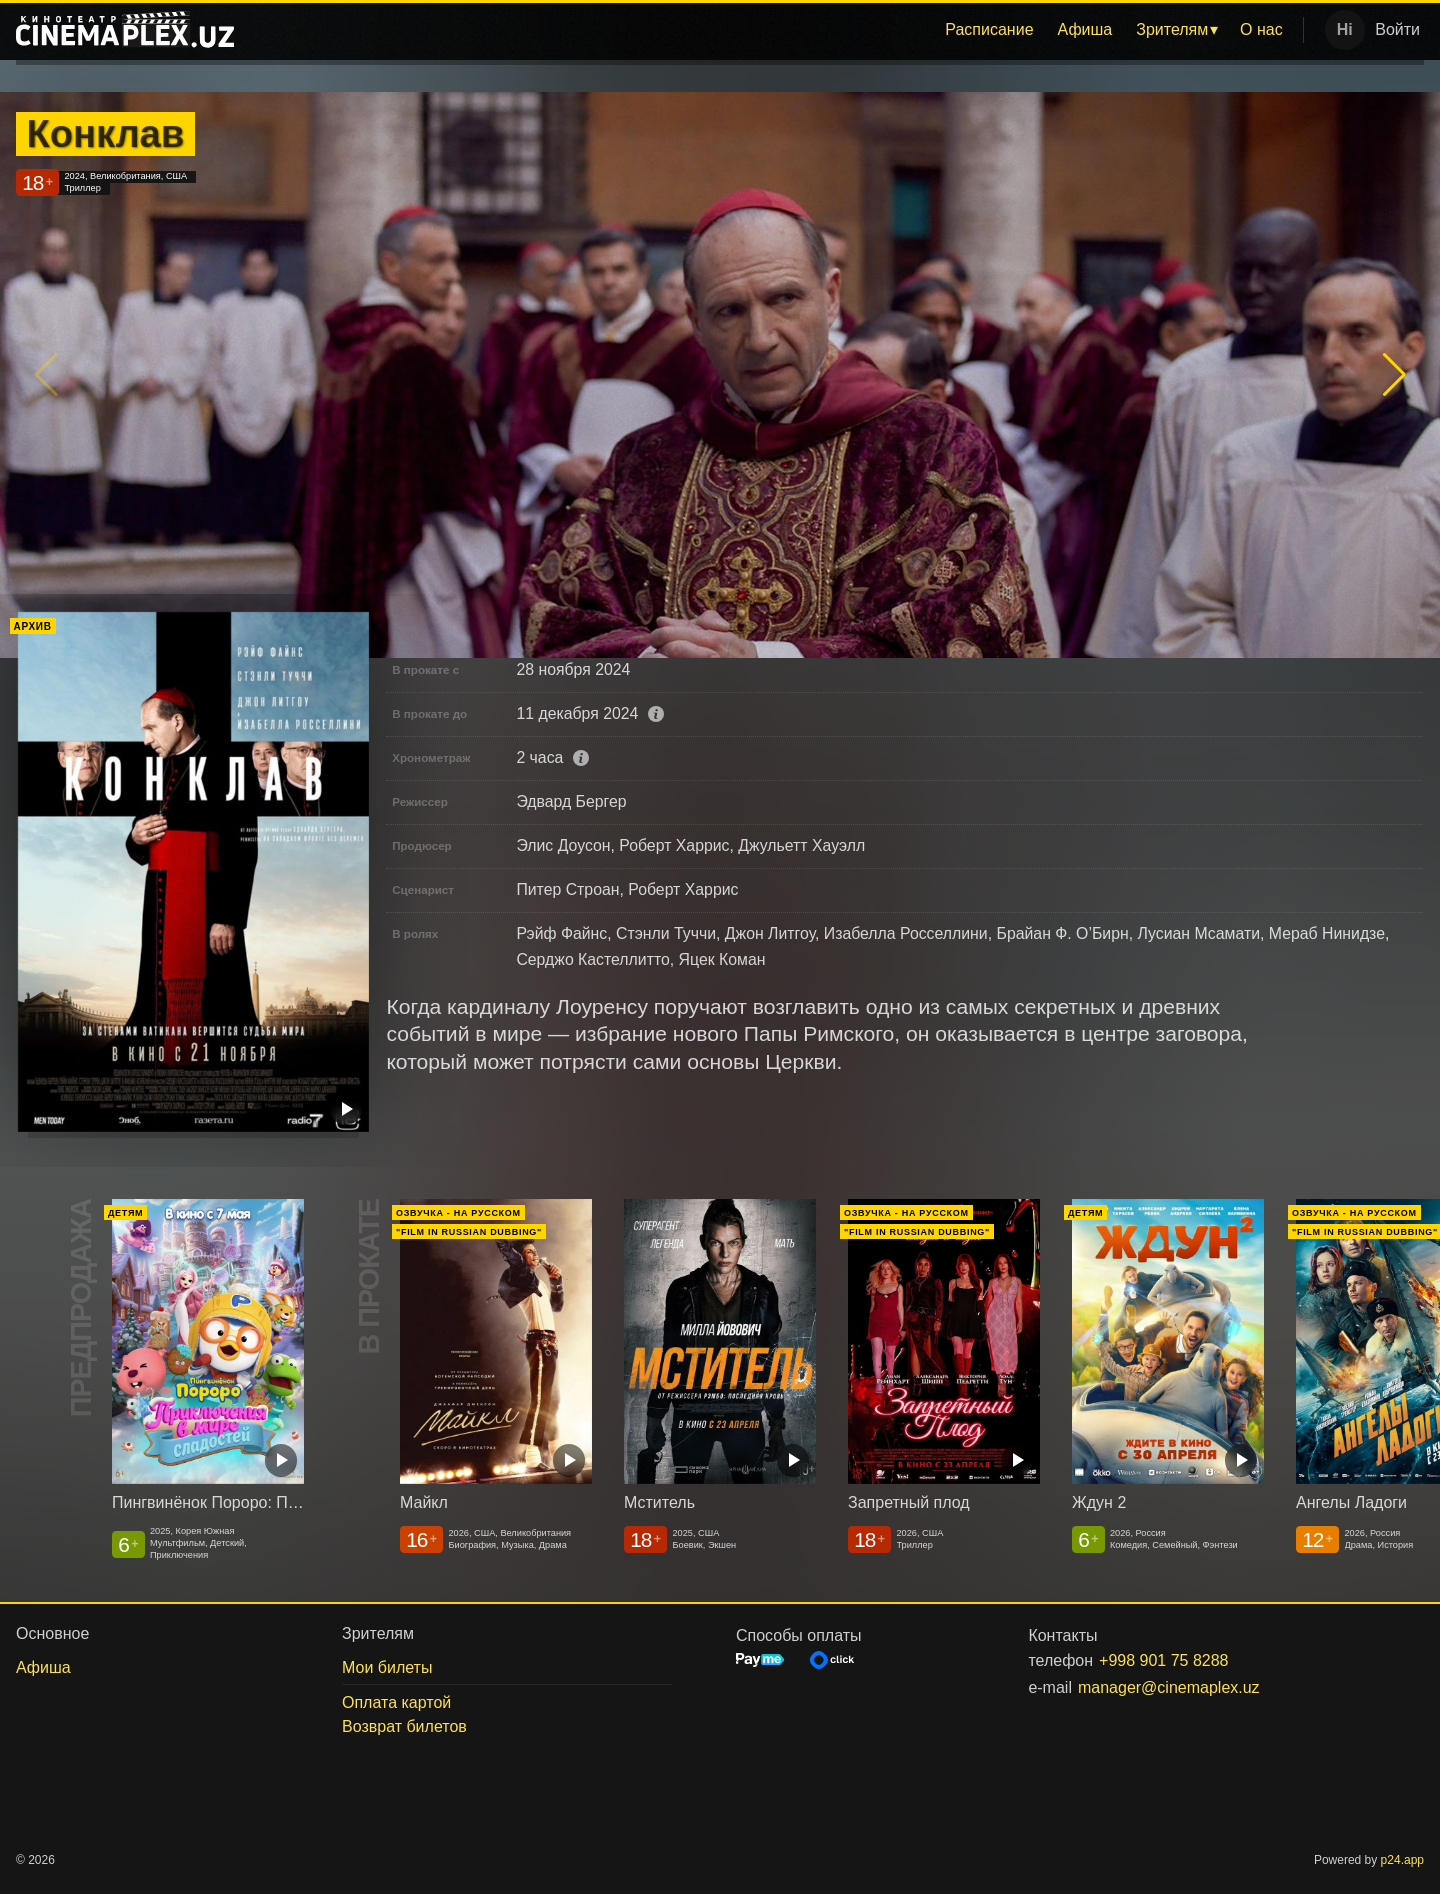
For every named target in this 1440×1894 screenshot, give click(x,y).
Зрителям (1172, 29)
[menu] (772, 30)
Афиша (1085, 29)
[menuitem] (989, 30)
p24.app (1402, 1860)
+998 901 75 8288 (1163, 1660)
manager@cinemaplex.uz (1169, 1687)
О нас (1261, 29)
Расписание (989, 29)
